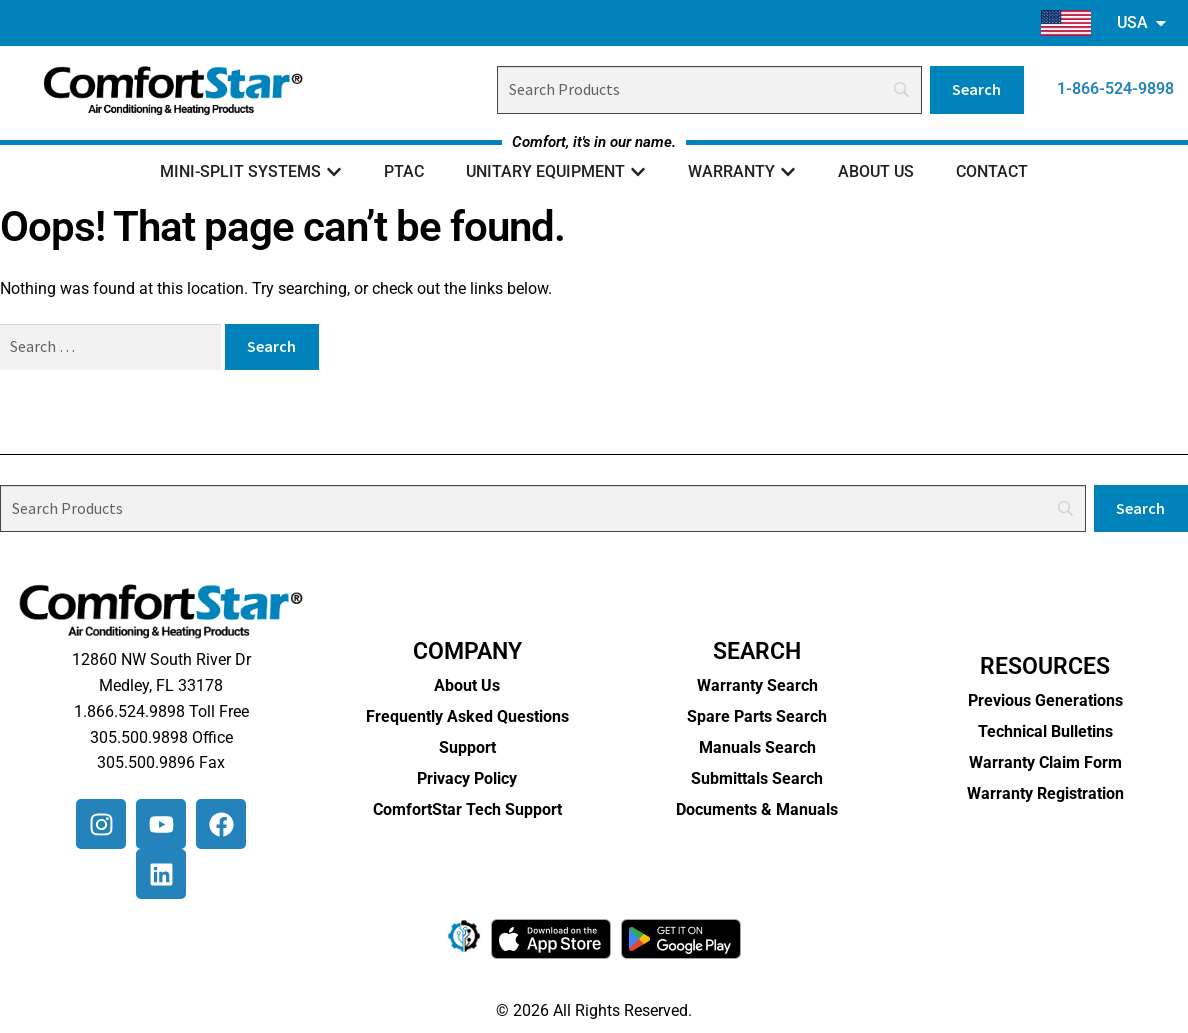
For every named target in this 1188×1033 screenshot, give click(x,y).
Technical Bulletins (1045, 731)
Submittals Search (757, 778)
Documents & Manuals (757, 809)
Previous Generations (1045, 700)
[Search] (709, 90)
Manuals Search (757, 747)
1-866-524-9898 (1115, 88)
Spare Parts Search (757, 716)
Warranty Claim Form (1045, 762)
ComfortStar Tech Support (467, 809)
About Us (467, 685)
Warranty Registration (1045, 793)
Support (467, 747)
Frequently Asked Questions (467, 716)
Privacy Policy (467, 778)
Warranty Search (757, 685)
